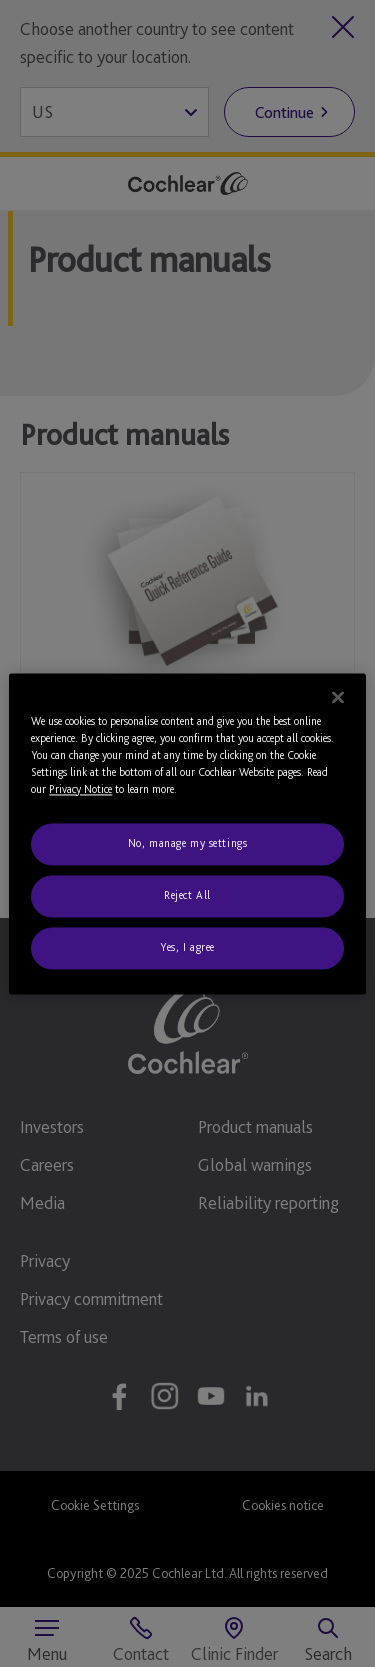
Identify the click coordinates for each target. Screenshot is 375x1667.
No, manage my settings (188, 843)
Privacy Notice (80, 789)
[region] (187, 833)
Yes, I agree (187, 947)
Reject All (187, 895)
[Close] (338, 697)
